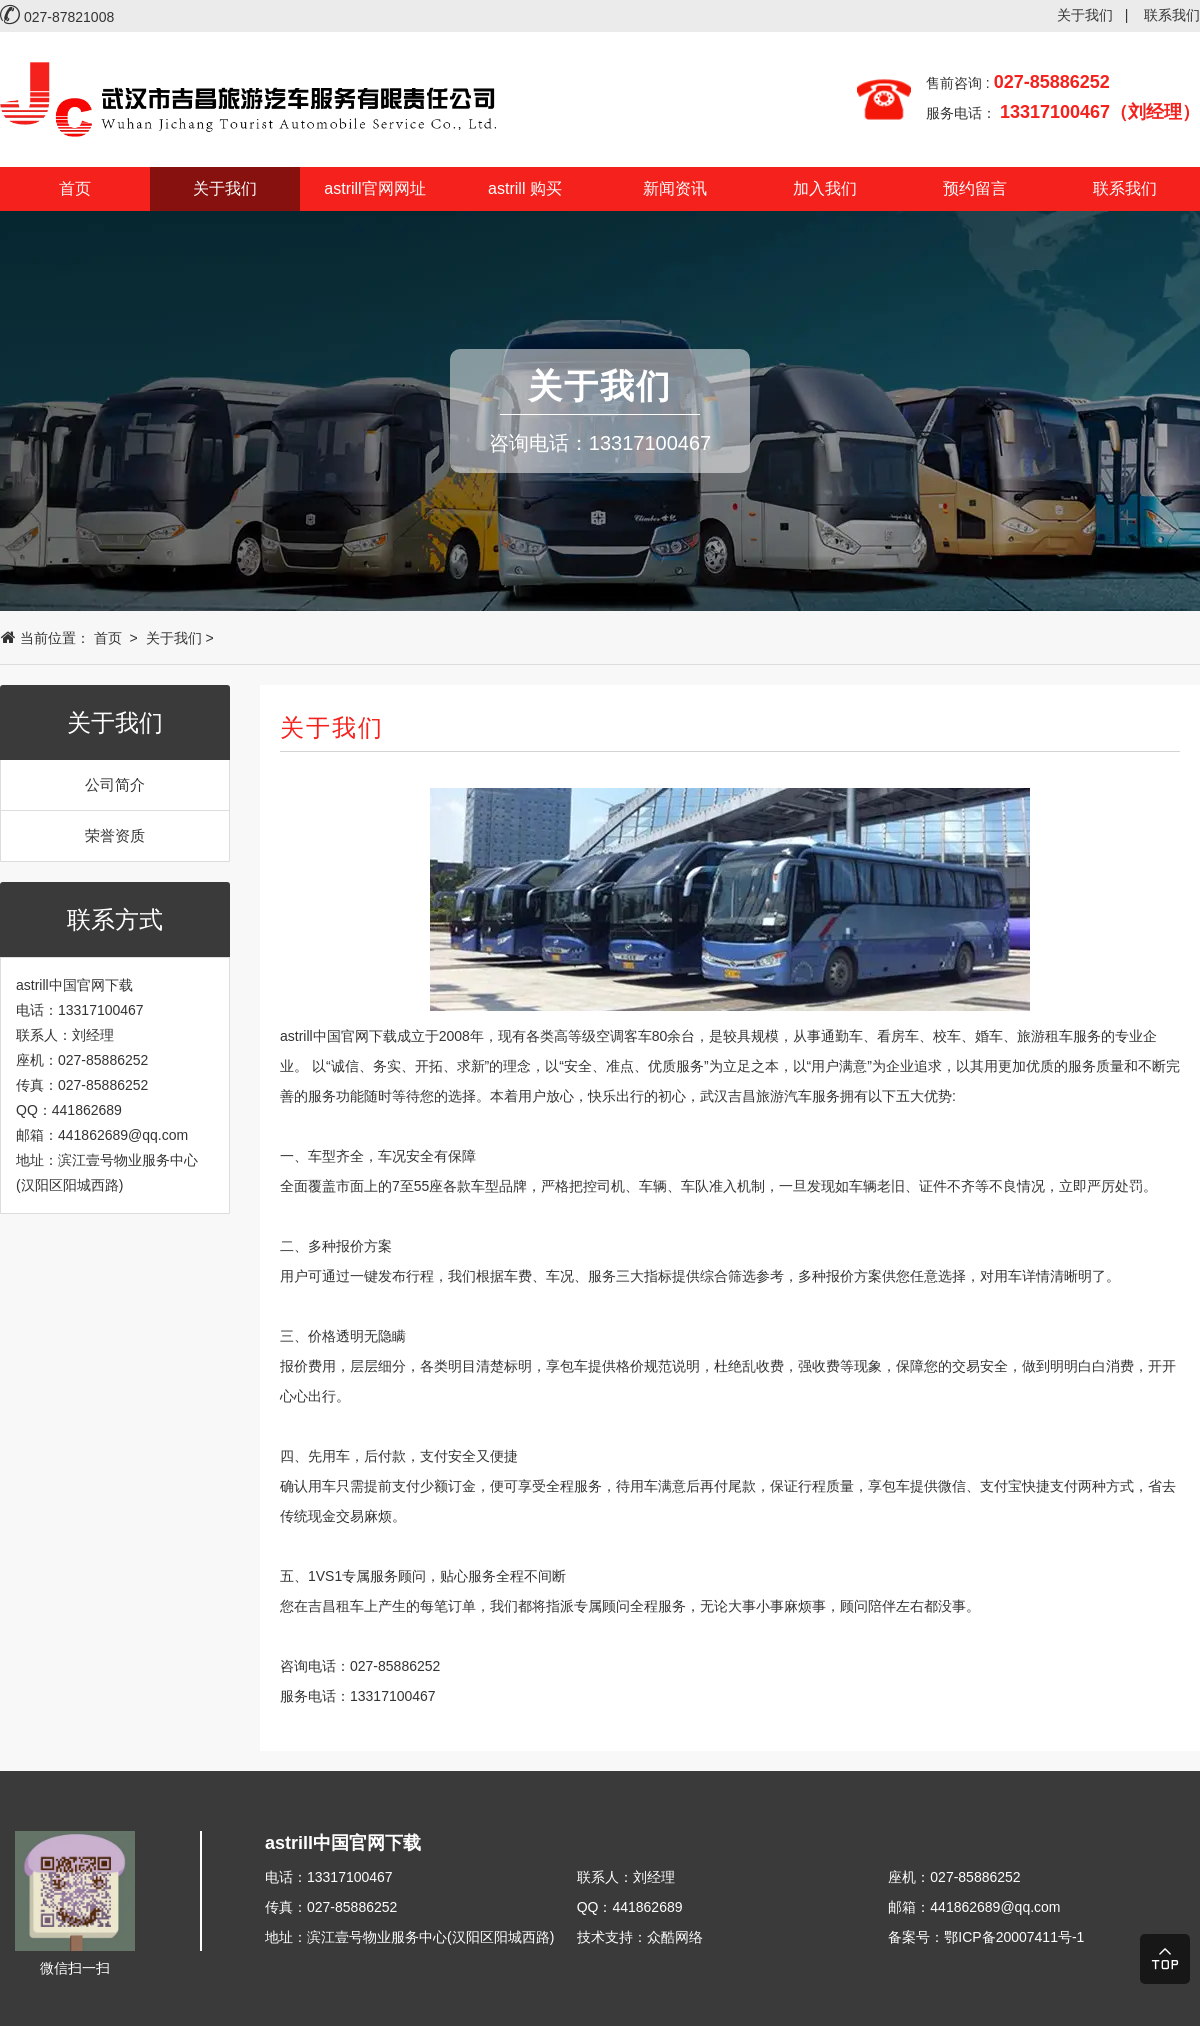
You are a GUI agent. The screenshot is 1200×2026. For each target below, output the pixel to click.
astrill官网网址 (374, 188)
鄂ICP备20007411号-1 (1014, 1937)
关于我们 (1085, 15)
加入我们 (825, 188)
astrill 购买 (525, 188)
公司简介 (115, 784)
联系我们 (1172, 15)
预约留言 (975, 188)
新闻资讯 (675, 188)
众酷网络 (675, 1937)
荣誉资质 (115, 835)
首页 (75, 188)
